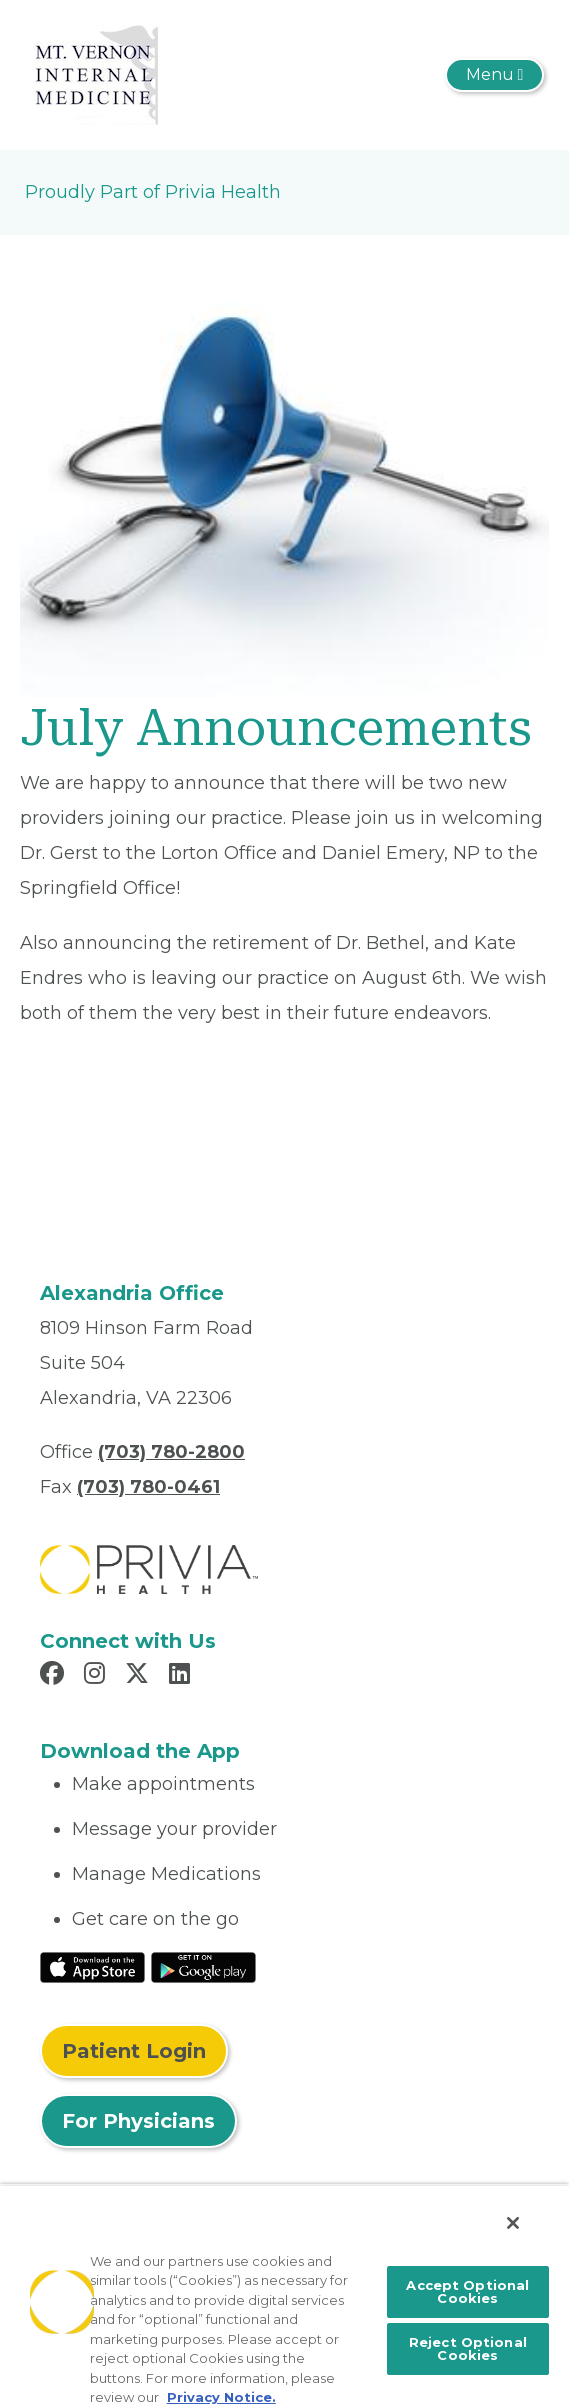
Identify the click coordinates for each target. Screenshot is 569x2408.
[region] (284, 2296)
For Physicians (138, 2121)
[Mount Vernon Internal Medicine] (91, 74)
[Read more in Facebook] (55, 1676)
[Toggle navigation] (494, 75)
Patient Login (134, 2051)
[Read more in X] (140, 1676)
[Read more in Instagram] (97, 1676)
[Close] (513, 2223)
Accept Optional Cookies (467, 2291)
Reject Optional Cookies (468, 2348)
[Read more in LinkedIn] (182, 1676)
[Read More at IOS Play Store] (92, 1966)
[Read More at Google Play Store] (203, 1966)
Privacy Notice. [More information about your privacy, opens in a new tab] (221, 2397)
